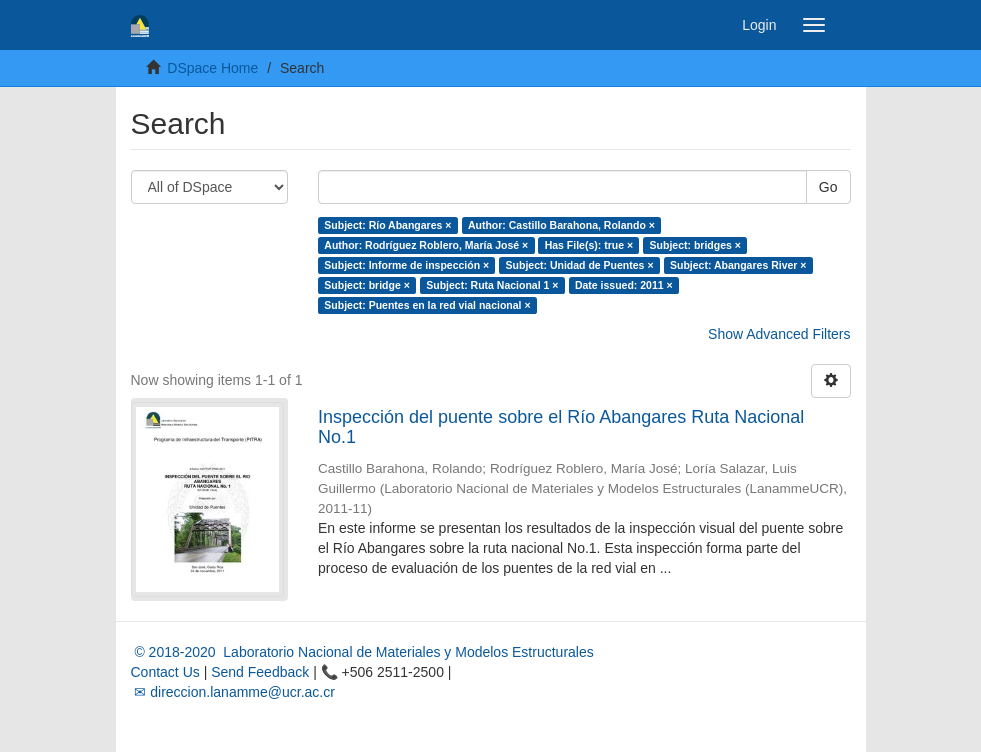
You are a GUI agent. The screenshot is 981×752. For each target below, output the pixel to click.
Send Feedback (260, 672)
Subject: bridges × (695, 245)
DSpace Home (212, 68)
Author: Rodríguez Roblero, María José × (426, 245)
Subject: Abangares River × (738, 265)
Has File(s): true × (589, 245)
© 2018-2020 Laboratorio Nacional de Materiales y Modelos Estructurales (362, 652)
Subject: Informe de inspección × (406, 265)
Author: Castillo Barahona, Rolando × (561, 225)
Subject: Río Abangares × (387, 225)
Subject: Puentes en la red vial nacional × (427, 305)
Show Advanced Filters (779, 334)
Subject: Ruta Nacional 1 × (492, 285)
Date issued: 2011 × (624, 285)
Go (828, 187)
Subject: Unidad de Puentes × (580, 265)
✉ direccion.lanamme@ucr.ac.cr (233, 692)
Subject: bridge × (366, 285)
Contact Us (165, 672)
